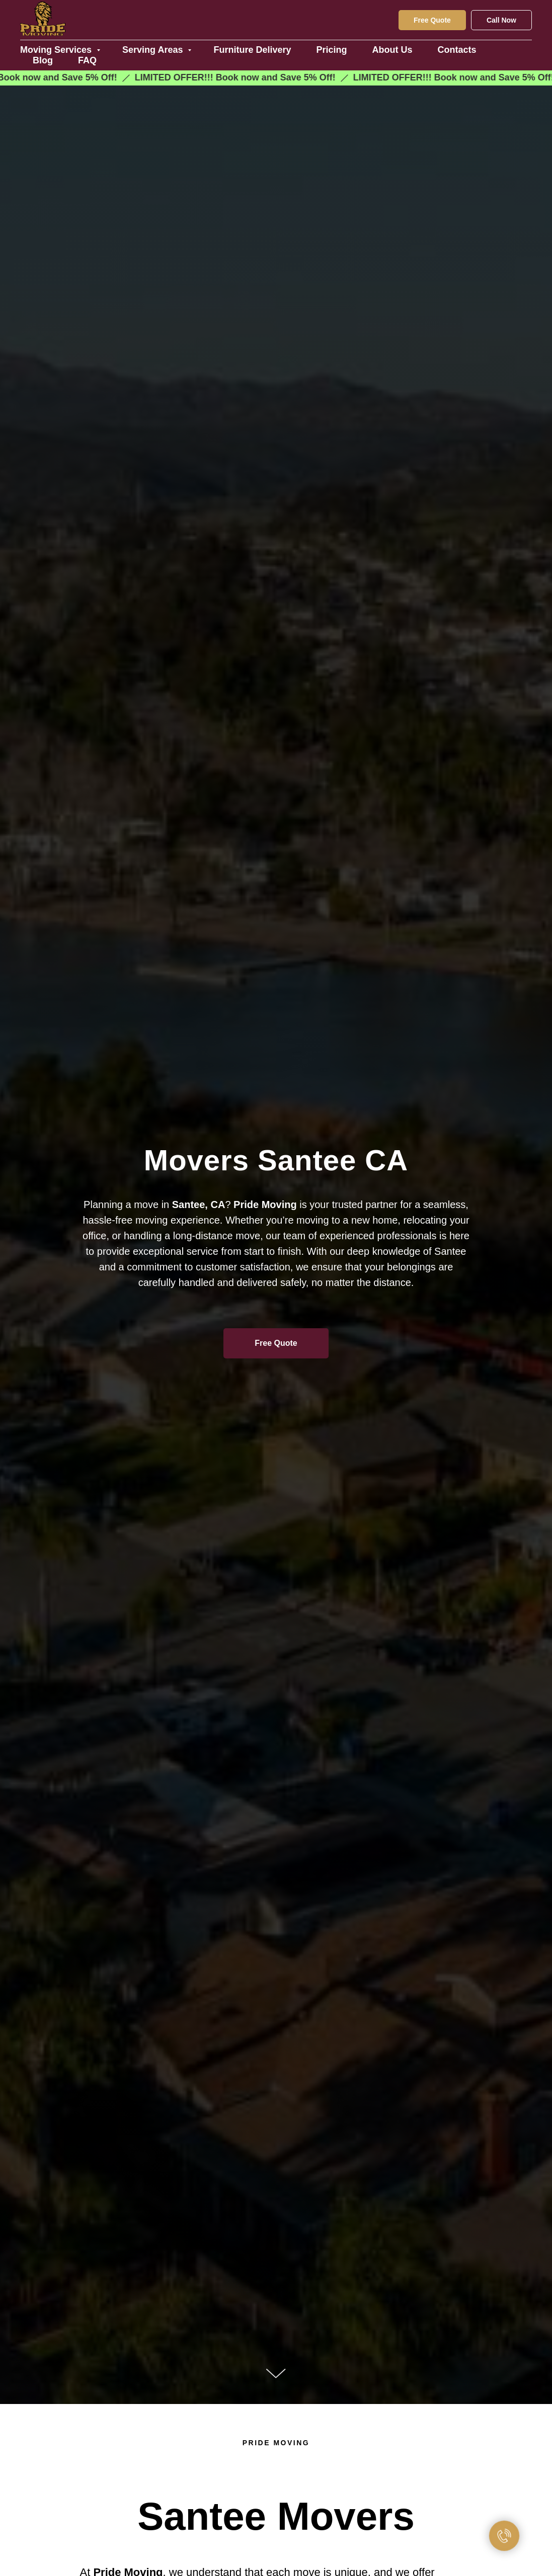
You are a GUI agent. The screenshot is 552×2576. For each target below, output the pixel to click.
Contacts (457, 50)
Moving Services (57, 50)
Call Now (501, 20)
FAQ (87, 60)
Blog (43, 60)
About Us (392, 50)
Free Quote (432, 20)
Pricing (332, 50)
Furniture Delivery (252, 50)
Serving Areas (153, 50)
